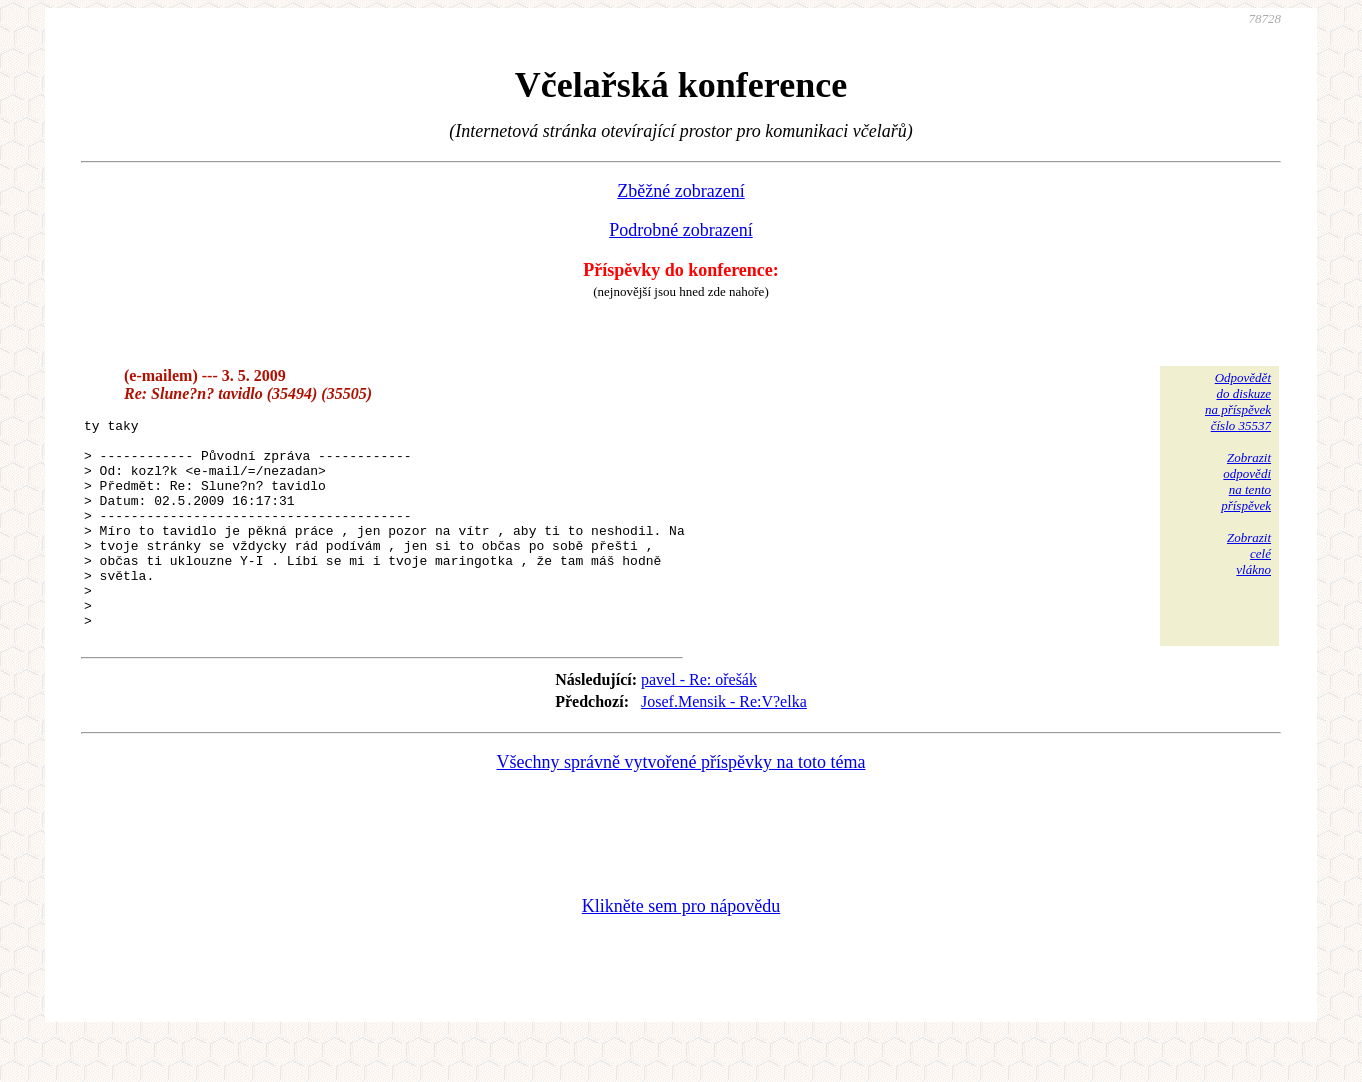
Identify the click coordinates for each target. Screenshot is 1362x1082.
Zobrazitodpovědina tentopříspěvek (1246, 481)
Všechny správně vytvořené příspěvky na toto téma (681, 804)
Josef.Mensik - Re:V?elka (724, 743)
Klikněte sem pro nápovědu (681, 948)
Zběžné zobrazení (680, 191)
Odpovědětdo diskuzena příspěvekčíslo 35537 (1238, 401)
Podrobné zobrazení (680, 230)
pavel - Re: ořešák (699, 721)
